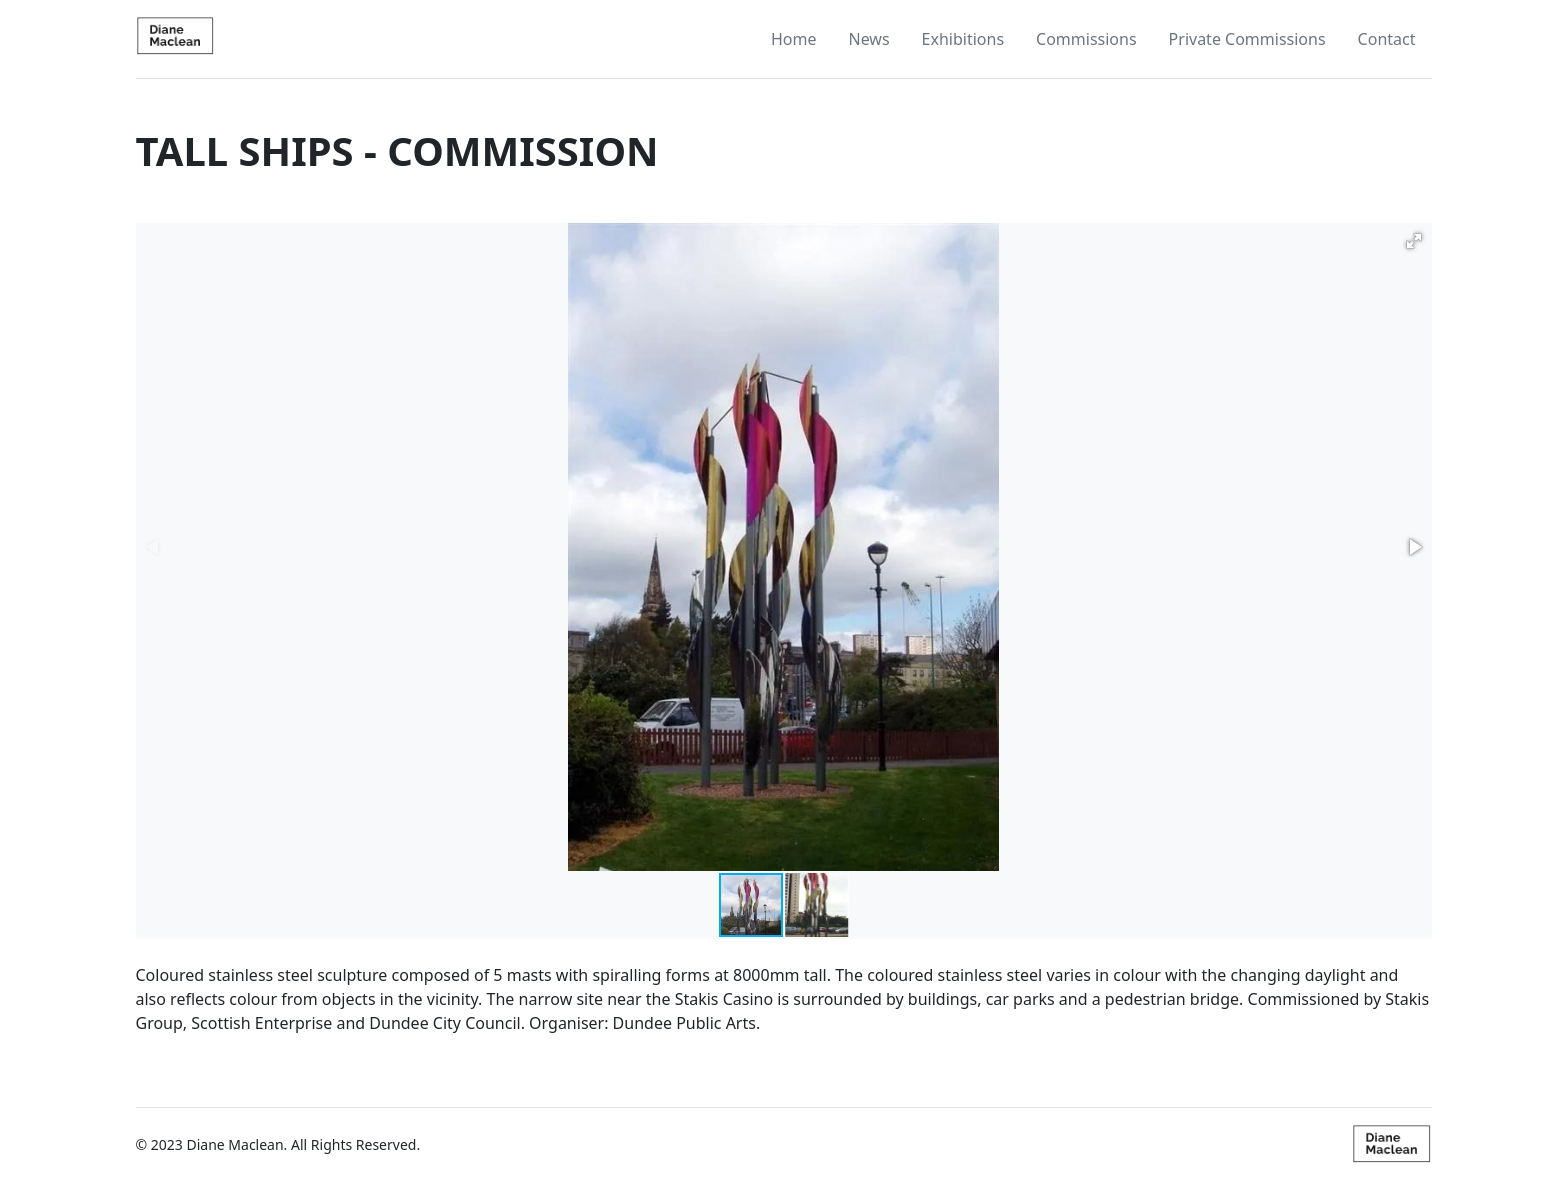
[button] (1414, 241)
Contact (1387, 39)
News (868, 39)
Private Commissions (1247, 39)
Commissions (1086, 39)
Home (794, 39)
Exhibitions (963, 39)
